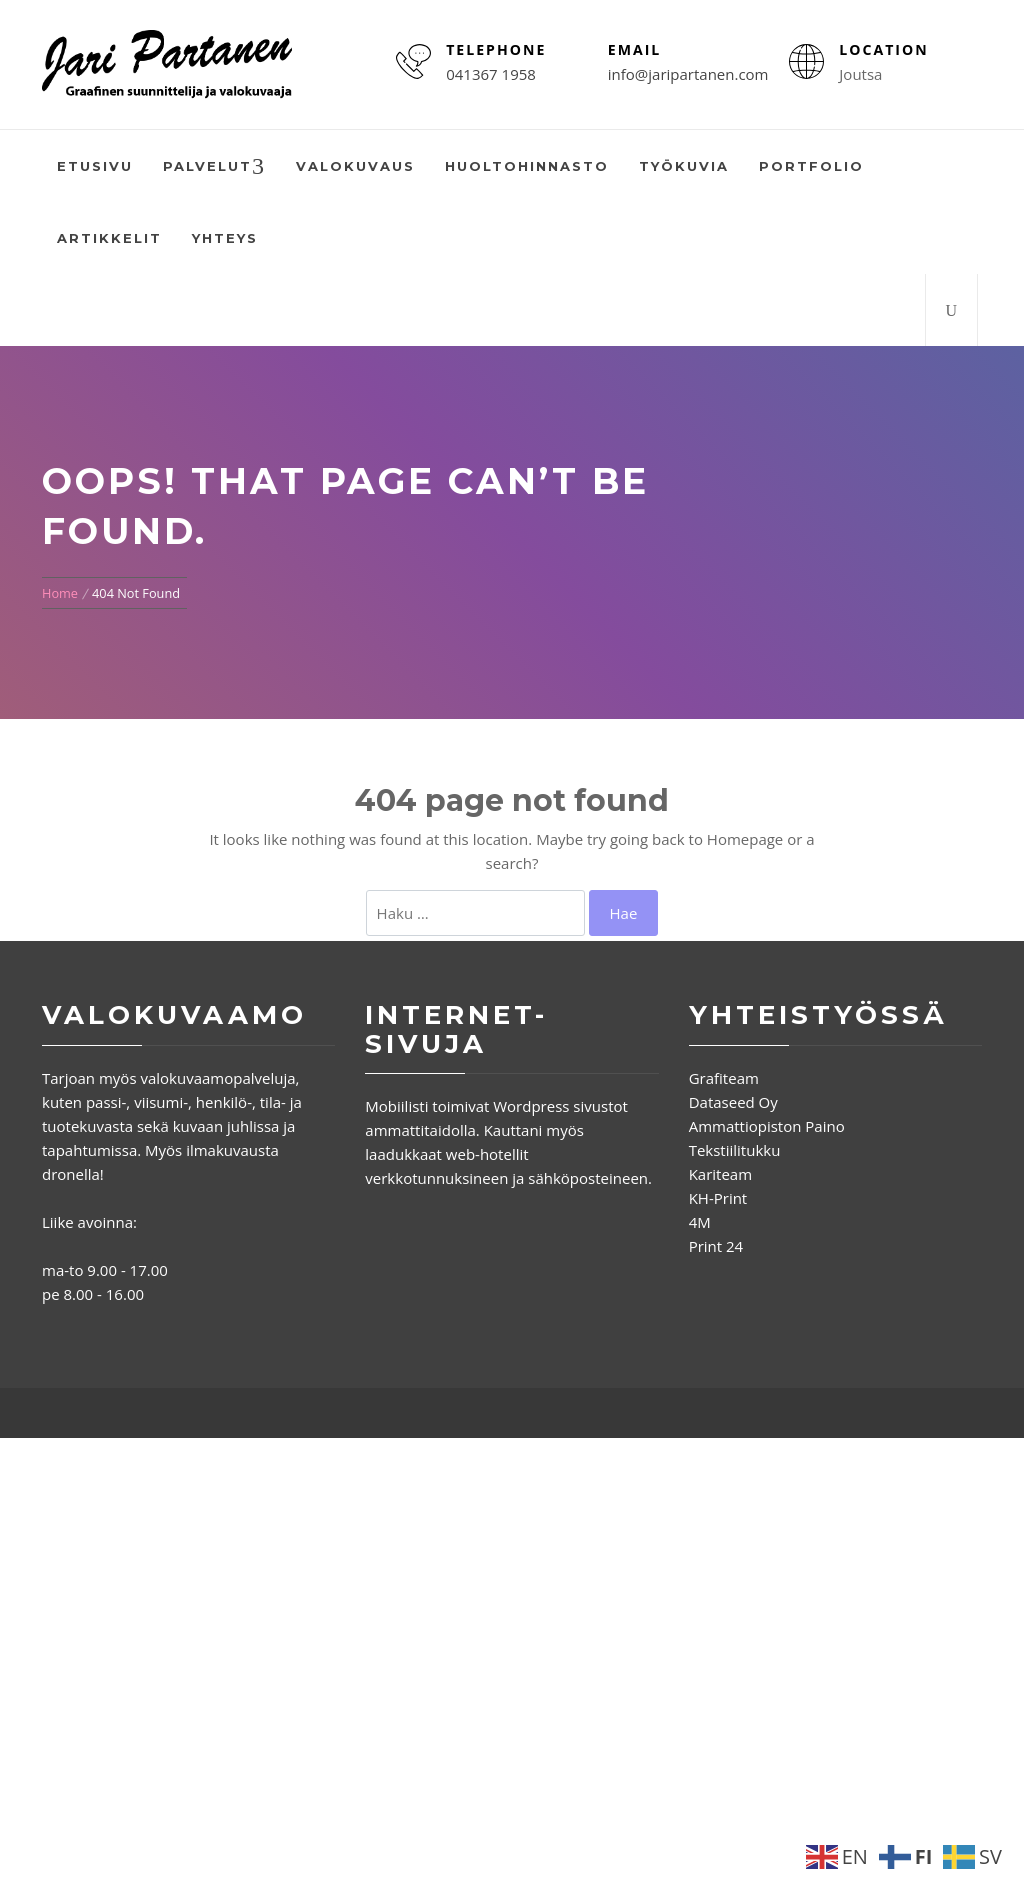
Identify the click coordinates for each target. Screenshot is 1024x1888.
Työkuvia (684, 166)
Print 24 (716, 1246)
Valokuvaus (355, 166)
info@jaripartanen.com (688, 74)
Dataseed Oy (733, 1102)
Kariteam (720, 1174)
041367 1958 (491, 74)
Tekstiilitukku (735, 1150)
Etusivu (95, 166)
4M (700, 1222)
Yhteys (225, 238)
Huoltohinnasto (527, 166)
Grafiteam (724, 1078)
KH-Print (718, 1198)
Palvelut (214, 167)
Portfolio (811, 166)
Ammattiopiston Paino (767, 1126)
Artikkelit (109, 238)
